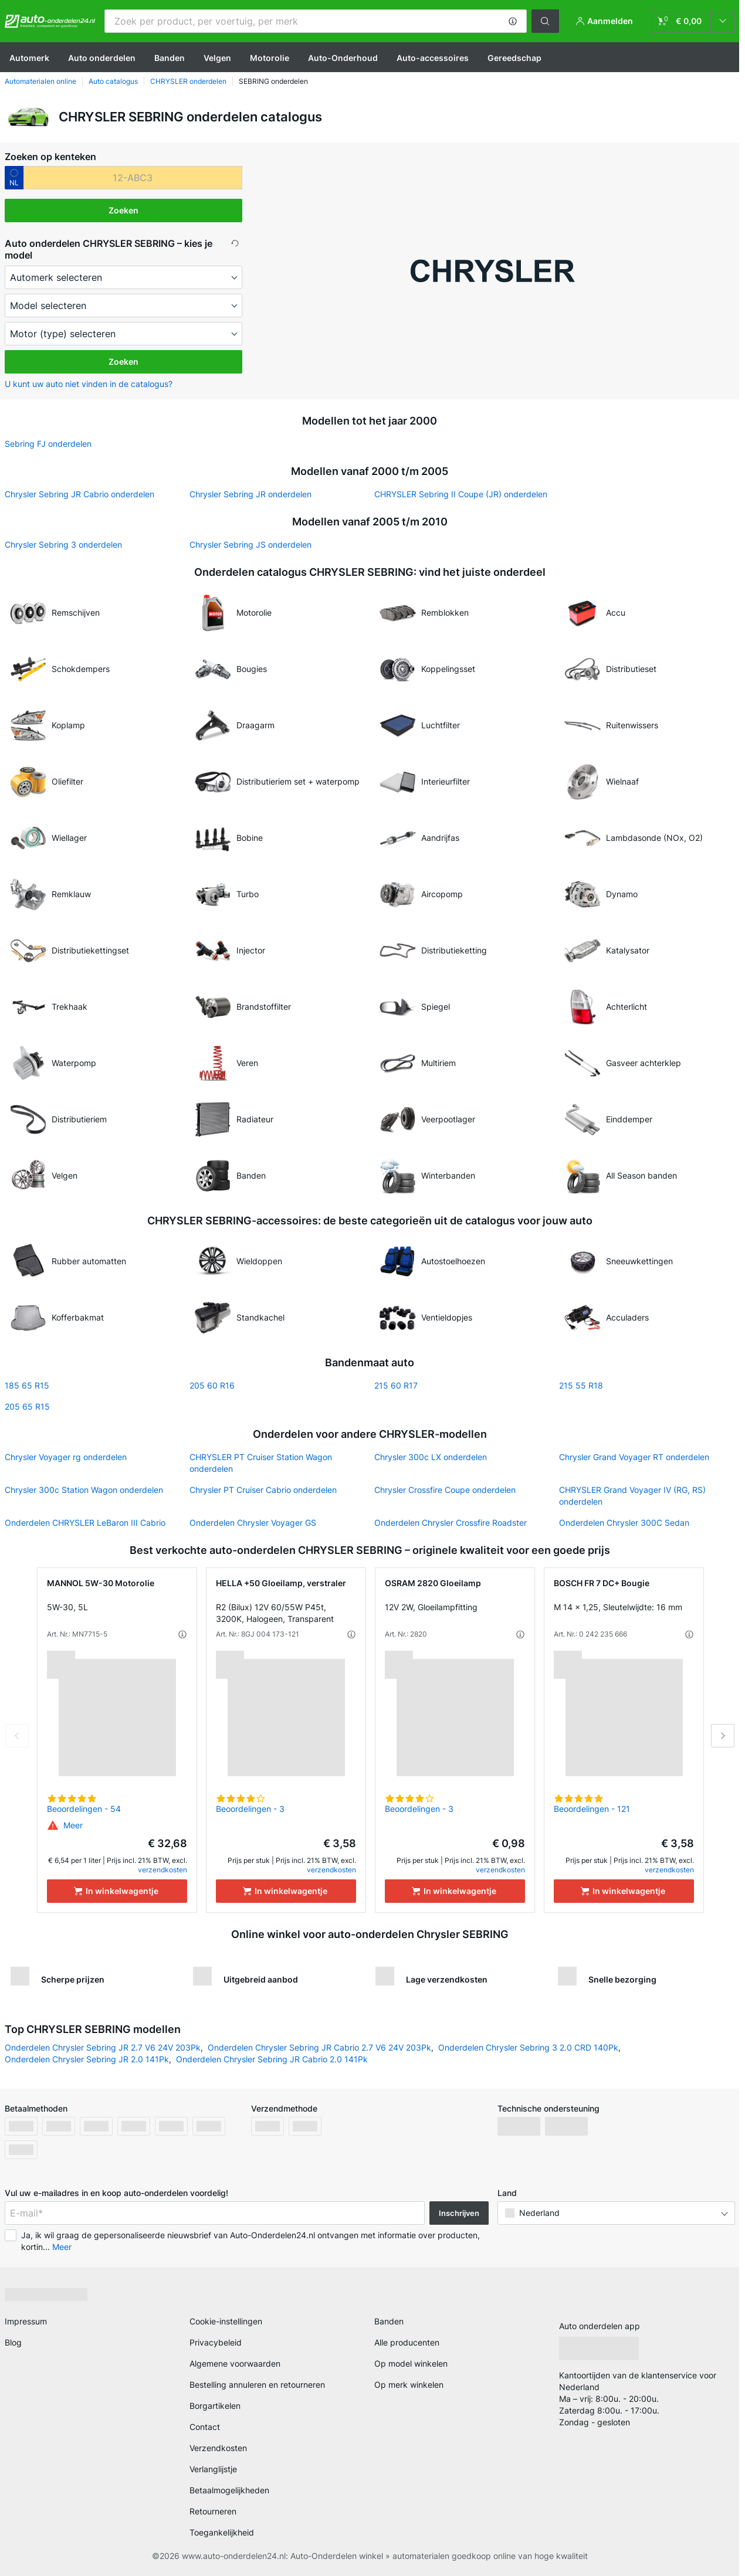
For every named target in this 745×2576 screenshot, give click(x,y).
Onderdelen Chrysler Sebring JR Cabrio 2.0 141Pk (272, 2059)
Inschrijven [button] (459, 2213)
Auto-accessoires (433, 58)
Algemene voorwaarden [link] (234, 2363)
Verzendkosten (218, 2448)
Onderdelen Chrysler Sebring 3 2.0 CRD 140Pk (528, 2047)
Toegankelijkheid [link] (221, 2532)
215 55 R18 (581, 1385)
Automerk (29, 58)
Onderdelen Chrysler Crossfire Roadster (450, 1523)
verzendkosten (162, 1869)
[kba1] (132, 177)
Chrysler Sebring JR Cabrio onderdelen (79, 494)
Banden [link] (389, 2321)
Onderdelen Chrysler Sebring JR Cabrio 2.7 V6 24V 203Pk (319, 2047)
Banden (169, 58)
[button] (513, 21)
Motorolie (269, 58)
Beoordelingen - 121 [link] (592, 1809)
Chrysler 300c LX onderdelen (430, 1457)
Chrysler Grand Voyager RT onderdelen (634, 1457)
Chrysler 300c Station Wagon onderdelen (84, 1490)
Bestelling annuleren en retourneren (257, 2385)
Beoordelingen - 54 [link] (84, 1809)
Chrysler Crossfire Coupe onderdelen (445, 1490)
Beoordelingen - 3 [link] (250, 1809)
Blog (13, 2342)
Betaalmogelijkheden (229, 2490)
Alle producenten (406, 2342)
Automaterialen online (40, 81)
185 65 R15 (27, 1385)
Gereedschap (514, 58)
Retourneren (212, 2511)
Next (722, 1735)
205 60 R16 (212, 1385)
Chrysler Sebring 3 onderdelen (63, 544)
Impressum (26, 2321)
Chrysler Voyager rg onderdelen (66, 1457)
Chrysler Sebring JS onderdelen (250, 544)
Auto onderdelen (102, 58)
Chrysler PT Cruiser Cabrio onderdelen (263, 1490)
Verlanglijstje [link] (213, 2469)
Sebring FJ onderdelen (48, 444)
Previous (17, 1735)
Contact (204, 2427)
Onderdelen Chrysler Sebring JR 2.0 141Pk (87, 2059)
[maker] (123, 277)
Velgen (217, 58)
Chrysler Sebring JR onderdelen (250, 494)
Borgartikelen (215, 2406)
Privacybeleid (215, 2342)
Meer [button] (62, 2247)
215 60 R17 (396, 1385)
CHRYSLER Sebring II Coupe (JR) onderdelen (460, 494)
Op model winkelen (411, 2363)
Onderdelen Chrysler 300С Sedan (624, 1523)
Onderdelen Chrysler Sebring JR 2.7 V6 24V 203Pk (103, 2047)
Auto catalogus (113, 81)
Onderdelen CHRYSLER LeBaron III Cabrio (85, 1523)
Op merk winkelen (408, 2385)
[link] (692, 21)
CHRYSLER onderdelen (188, 81)
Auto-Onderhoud (343, 58)
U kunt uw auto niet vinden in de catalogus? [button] (88, 384)
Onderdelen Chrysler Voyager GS (252, 1523)
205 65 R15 (27, 1406)
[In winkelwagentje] (117, 1891)
